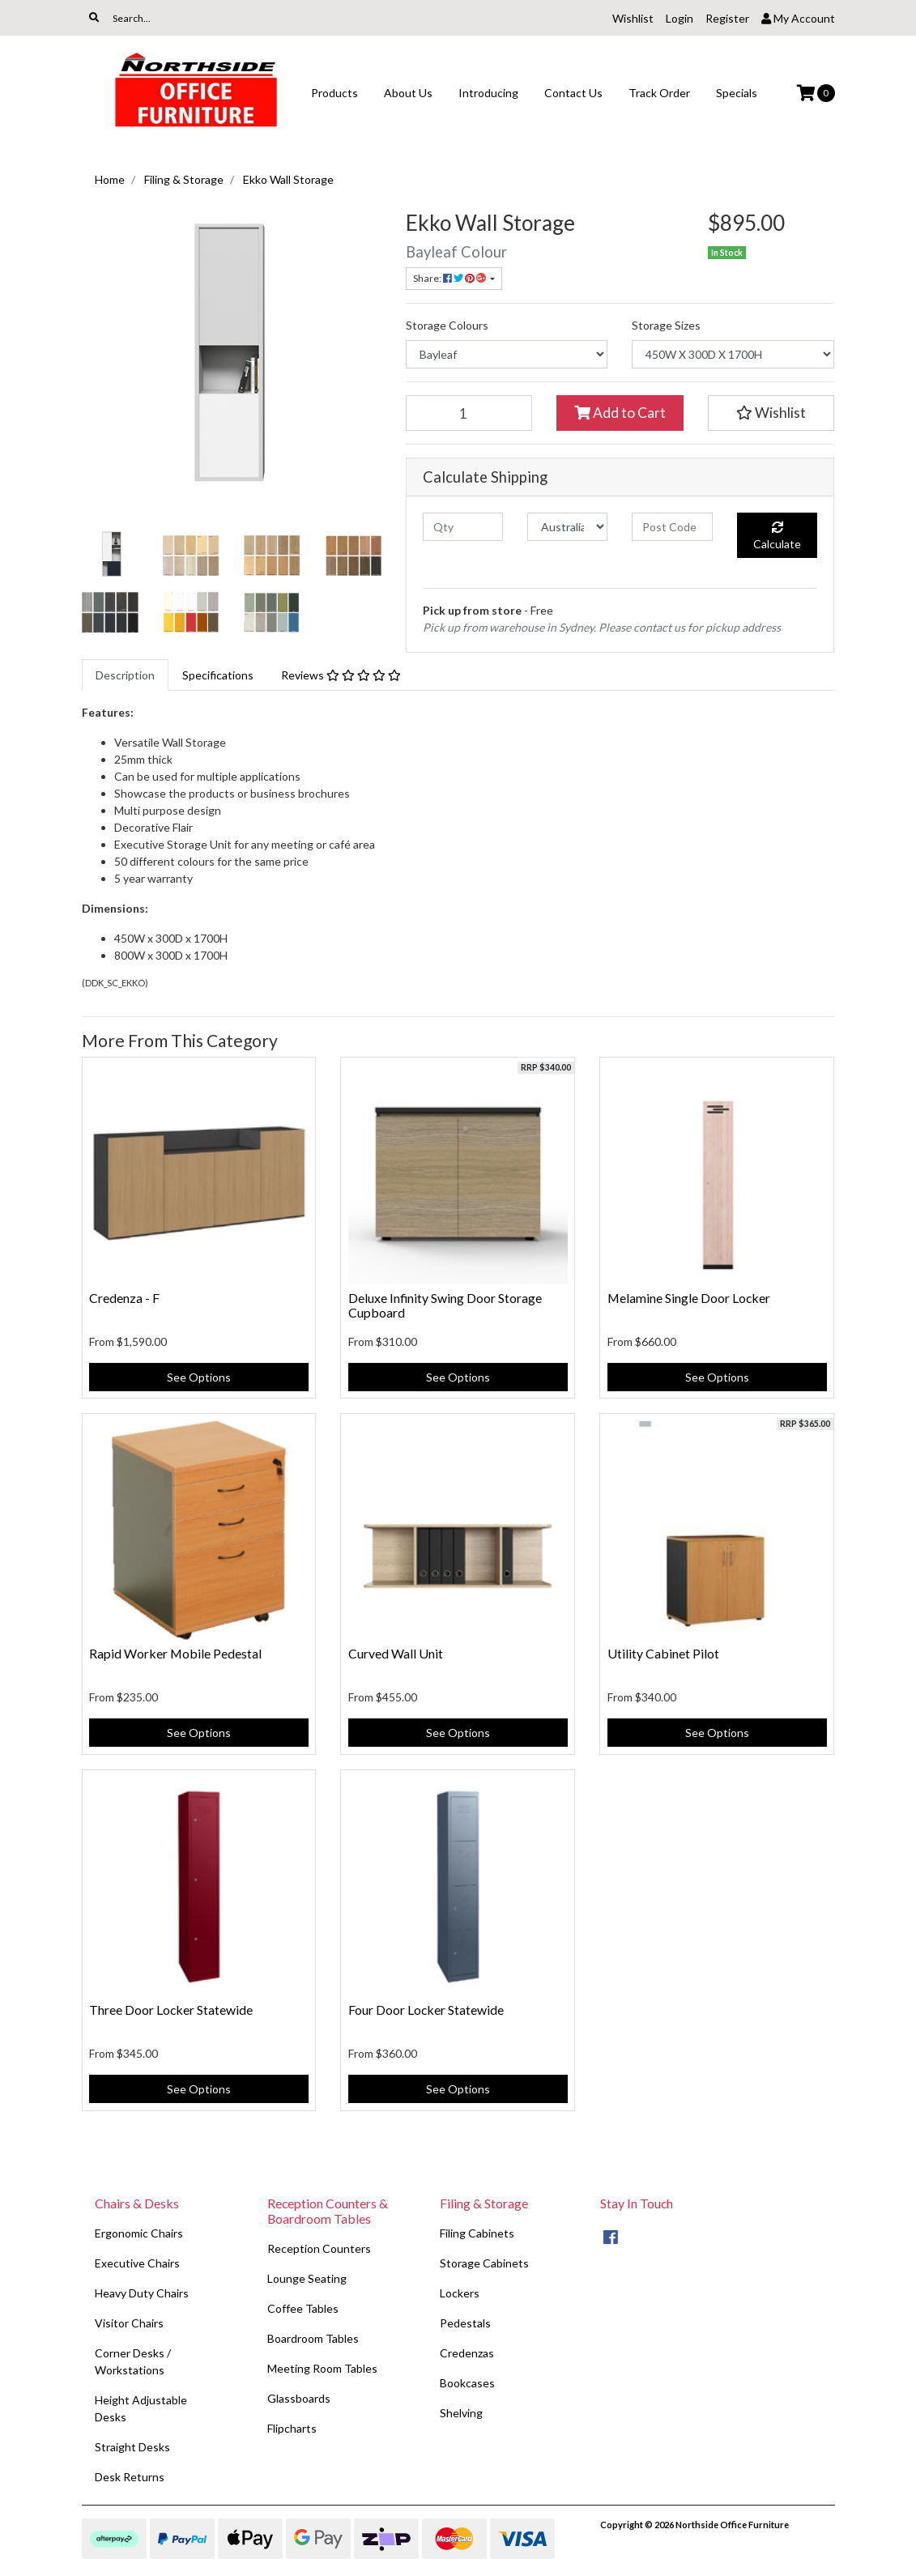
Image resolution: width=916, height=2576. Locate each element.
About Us (408, 93)
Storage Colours (447, 325)
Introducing (488, 93)
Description (125, 675)
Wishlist (633, 18)
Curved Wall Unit (395, 1653)
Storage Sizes (666, 325)
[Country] (567, 527)
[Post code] (672, 527)
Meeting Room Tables (322, 2368)
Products (334, 93)
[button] (771, 413)
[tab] (125, 675)
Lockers (459, 2293)
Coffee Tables (303, 2308)
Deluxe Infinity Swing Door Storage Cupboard (445, 1305)
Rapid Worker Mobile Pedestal (175, 1653)
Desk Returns (129, 2477)
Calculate (777, 536)
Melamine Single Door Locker (688, 1297)
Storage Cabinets (484, 2263)
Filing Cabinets (477, 2233)
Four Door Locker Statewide (426, 2009)
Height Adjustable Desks (141, 2408)
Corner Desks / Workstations (133, 2361)
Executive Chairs (137, 2263)
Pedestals (465, 2323)
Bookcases (467, 2383)
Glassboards (298, 2398)
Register (727, 18)
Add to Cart (620, 412)
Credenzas (467, 2353)
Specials (736, 93)
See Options (199, 1377)
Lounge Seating (307, 2278)
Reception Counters (319, 2248)
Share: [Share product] (450, 278)
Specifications (217, 675)
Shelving (461, 2413)
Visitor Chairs (129, 2323)
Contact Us (573, 93)
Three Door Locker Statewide (171, 2009)
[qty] (463, 527)
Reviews (341, 675)
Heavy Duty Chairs (142, 2293)
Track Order (659, 93)
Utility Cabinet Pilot (663, 1653)
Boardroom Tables (313, 2338)
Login (679, 18)
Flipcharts (292, 2428)
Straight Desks (132, 2447)
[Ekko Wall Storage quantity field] (469, 413)
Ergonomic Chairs (139, 2233)
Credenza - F (124, 1297)
